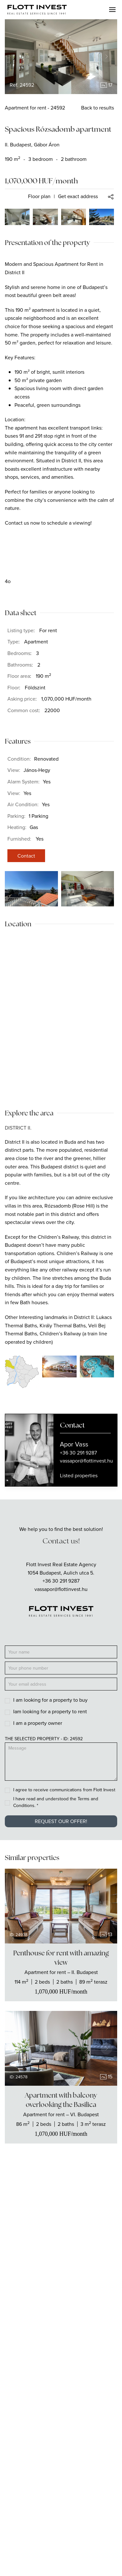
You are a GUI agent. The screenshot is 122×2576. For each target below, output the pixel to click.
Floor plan (39, 196)
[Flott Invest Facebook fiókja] (52, 2233)
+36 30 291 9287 (61, 1580)
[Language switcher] (48, 2559)
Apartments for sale (61, 2271)
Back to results (97, 107)
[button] (112, 9)
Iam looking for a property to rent (50, 1711)
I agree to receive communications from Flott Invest (64, 1789)
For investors (61, 2415)
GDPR (61, 2541)
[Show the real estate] (61, 1972)
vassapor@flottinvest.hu (61, 1589)
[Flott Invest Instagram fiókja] (70, 2233)
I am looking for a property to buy (50, 1699)
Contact (26, 855)
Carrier (61, 2470)
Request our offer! (61, 1821)
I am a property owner (37, 1722)
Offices (61, 2344)
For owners (61, 2400)
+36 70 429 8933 (61, 2207)
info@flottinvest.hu (61, 2218)
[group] (61, 56)
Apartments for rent (61, 2286)
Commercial (61, 2330)
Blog (61, 2485)
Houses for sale (61, 2300)
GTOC (61, 2526)
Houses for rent (61, 2315)
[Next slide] (106, 56)
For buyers (61, 2385)
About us (61, 2456)
